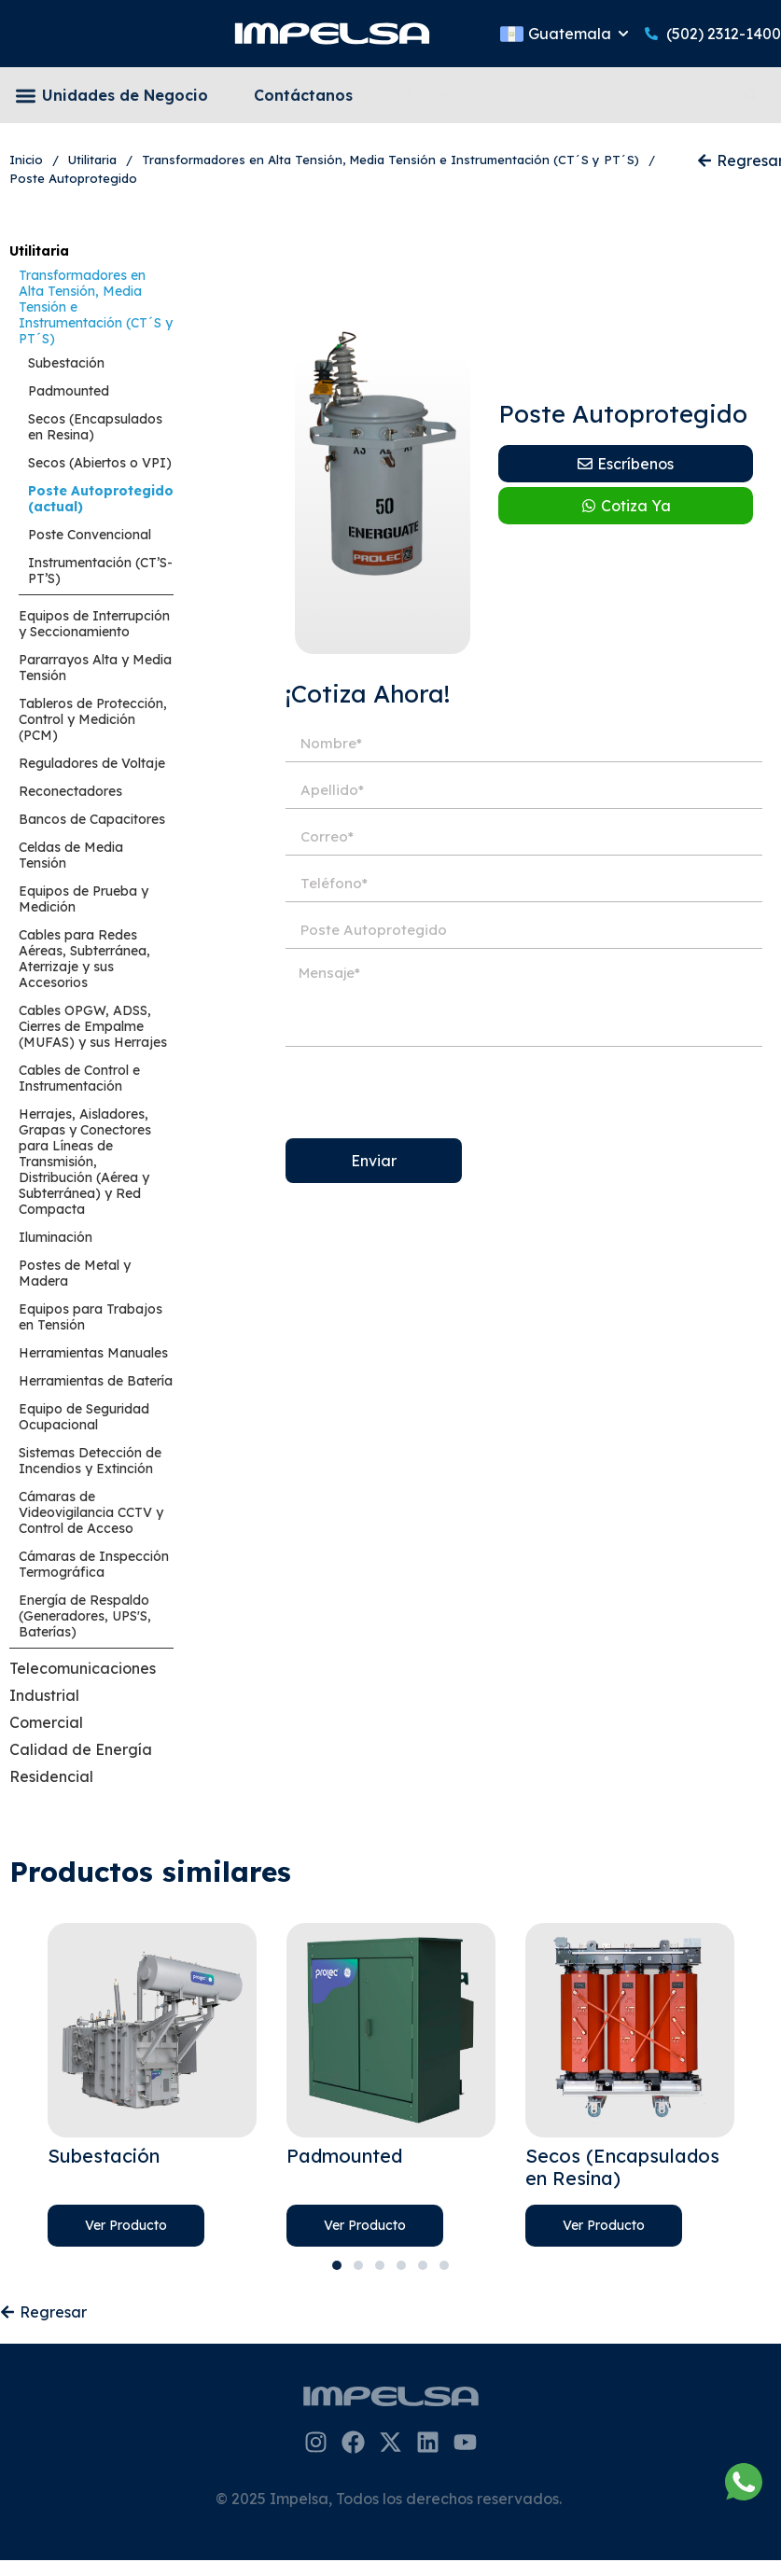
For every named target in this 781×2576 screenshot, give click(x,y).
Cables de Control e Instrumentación (79, 1078)
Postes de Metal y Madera (75, 1273)
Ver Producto (126, 2225)
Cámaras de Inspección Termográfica (94, 1564)
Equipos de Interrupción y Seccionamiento (94, 623)
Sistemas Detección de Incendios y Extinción (90, 1460)
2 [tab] (358, 2265)
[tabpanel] (152, 2085)
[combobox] (559, 95)
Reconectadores (70, 791)
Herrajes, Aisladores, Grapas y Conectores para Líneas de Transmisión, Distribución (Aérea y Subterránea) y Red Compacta (85, 1162)
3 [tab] (379, 2265)
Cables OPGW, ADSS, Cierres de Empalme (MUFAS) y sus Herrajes (93, 1026)
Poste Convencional (89, 534)
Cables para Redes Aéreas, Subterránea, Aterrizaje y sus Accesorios (84, 958)
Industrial (44, 1695)
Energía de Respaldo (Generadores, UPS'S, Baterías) (85, 1616)
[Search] (754, 95)
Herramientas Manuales (93, 1352)
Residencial (51, 1776)
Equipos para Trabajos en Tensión (90, 1317)
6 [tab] (444, 2265)
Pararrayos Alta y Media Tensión (95, 667)
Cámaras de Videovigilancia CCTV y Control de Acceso (91, 1512)
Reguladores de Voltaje (92, 763)
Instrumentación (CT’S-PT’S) (100, 570)
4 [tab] (401, 2265)
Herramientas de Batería (96, 1380)
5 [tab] (422, 2265)
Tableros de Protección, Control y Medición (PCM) (93, 719)
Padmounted (68, 391)
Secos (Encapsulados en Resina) (95, 427)
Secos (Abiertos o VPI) (100, 462)
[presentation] (427, 1092)
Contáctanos (303, 95)
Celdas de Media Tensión (71, 855)
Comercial (46, 1722)
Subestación (66, 363)
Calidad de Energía (80, 1749)
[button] (25, 95)
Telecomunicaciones (82, 1668)
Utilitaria (39, 251)
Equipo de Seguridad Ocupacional (84, 1416)
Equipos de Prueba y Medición (83, 899)
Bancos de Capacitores (92, 819)
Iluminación (55, 1237)
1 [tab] (337, 2265)
